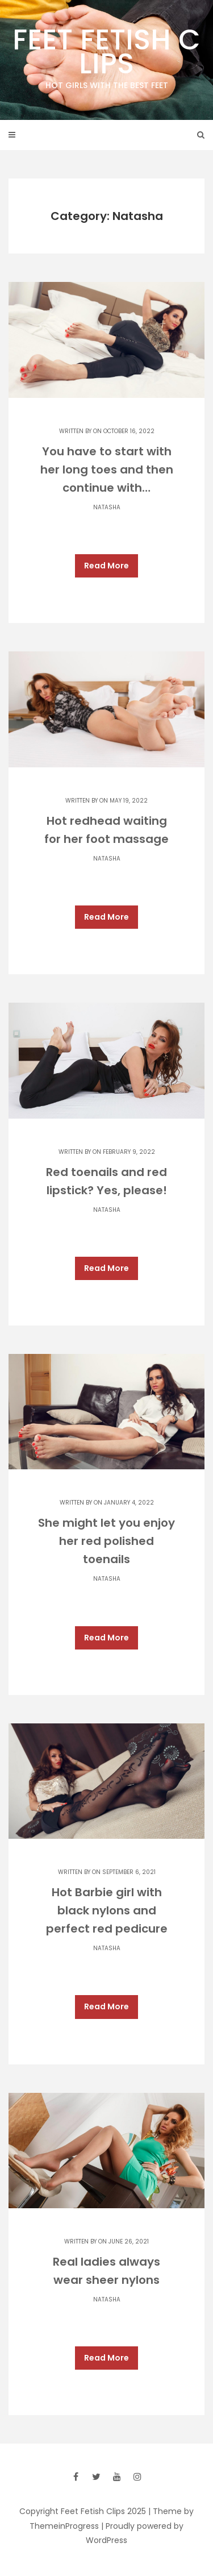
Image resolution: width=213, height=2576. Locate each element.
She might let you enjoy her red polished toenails (106, 1541)
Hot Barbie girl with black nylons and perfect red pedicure (107, 1910)
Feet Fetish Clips (106, 56)
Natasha (106, 507)
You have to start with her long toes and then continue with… (106, 469)
